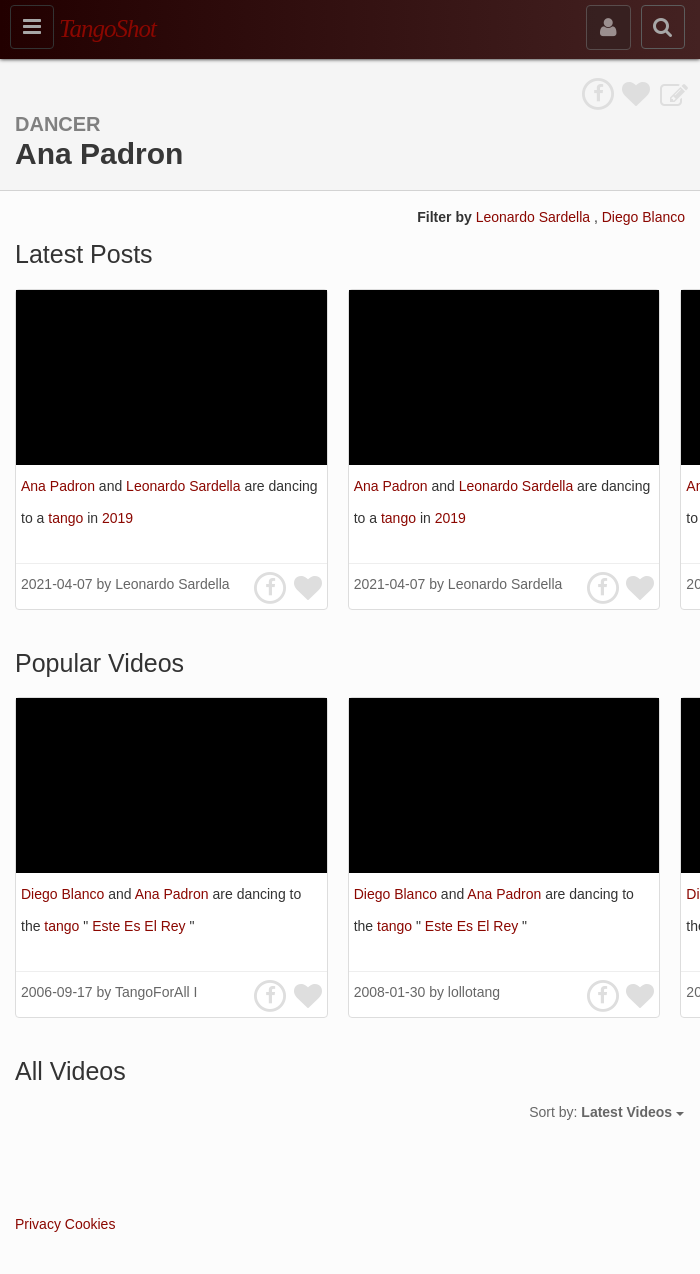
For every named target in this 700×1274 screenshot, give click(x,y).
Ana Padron (60, 486)
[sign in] (608, 27)
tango (67, 518)
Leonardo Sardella (535, 217)
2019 (117, 518)
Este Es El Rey (140, 926)
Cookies (90, 1224)
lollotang (474, 992)
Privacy (38, 1224)
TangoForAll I (156, 992)
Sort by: (606, 1112)
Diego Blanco (643, 217)
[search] (663, 27)
